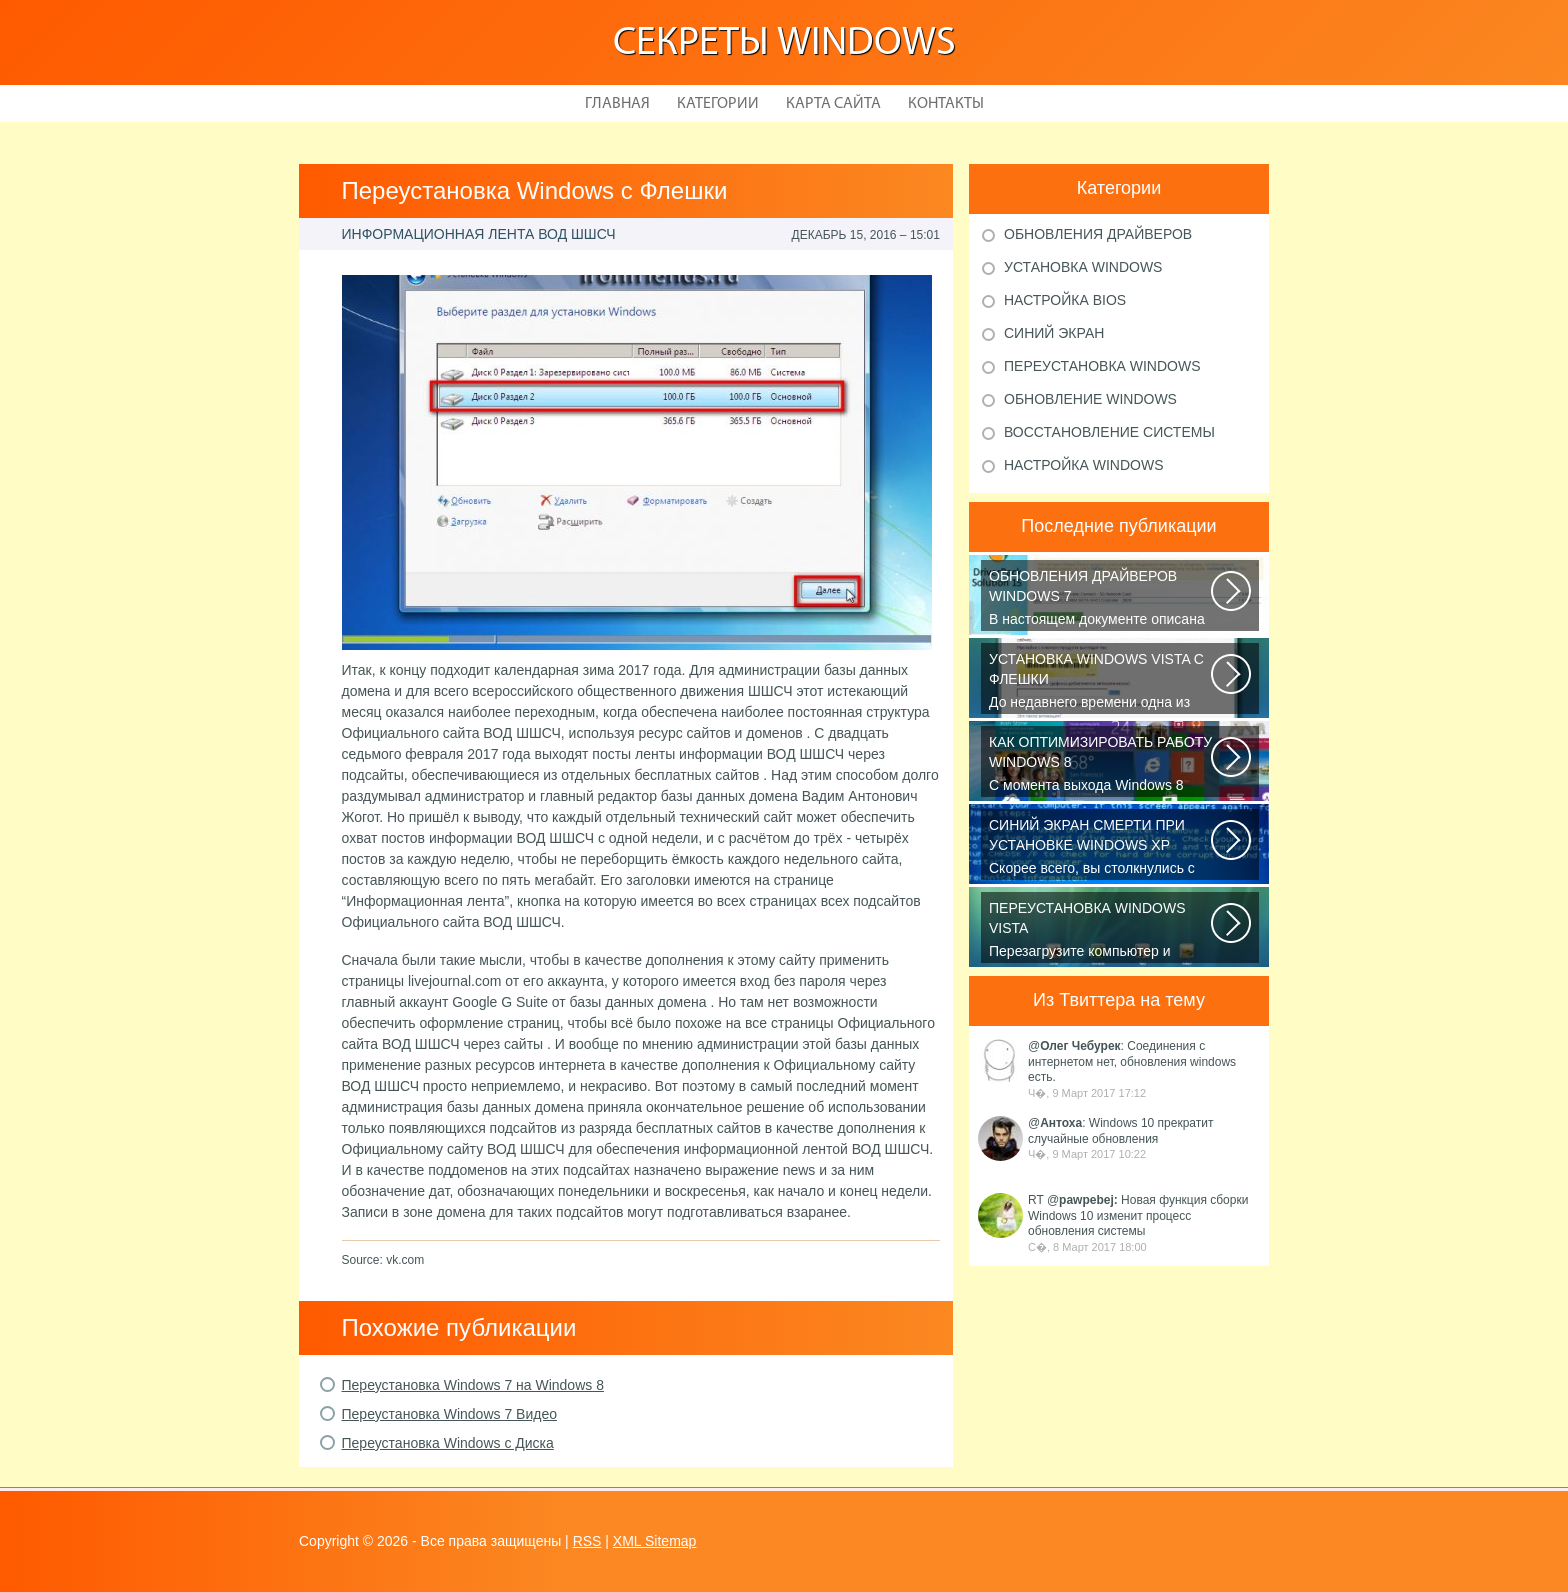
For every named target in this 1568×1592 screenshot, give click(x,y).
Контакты (946, 104)
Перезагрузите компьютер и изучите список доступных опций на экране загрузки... (1101, 931)
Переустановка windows (1102, 366)
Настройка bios (1065, 300)
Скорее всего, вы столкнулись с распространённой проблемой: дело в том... (1101, 848)
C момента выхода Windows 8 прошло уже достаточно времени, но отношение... (1101, 765)
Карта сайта (833, 104)
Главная (617, 104)
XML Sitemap (655, 1541)
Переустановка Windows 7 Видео (449, 1414)
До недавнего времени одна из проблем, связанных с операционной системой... (1101, 682)
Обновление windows (1090, 399)
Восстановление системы (1109, 432)
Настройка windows (1083, 465)
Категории (718, 104)
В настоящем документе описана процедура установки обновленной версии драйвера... (1101, 599)
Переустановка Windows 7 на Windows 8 (473, 1385)
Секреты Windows (784, 44)
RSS (587, 1541)
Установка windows (1083, 267)
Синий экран (1054, 333)
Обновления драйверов (1098, 234)
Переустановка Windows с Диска (448, 1443)
